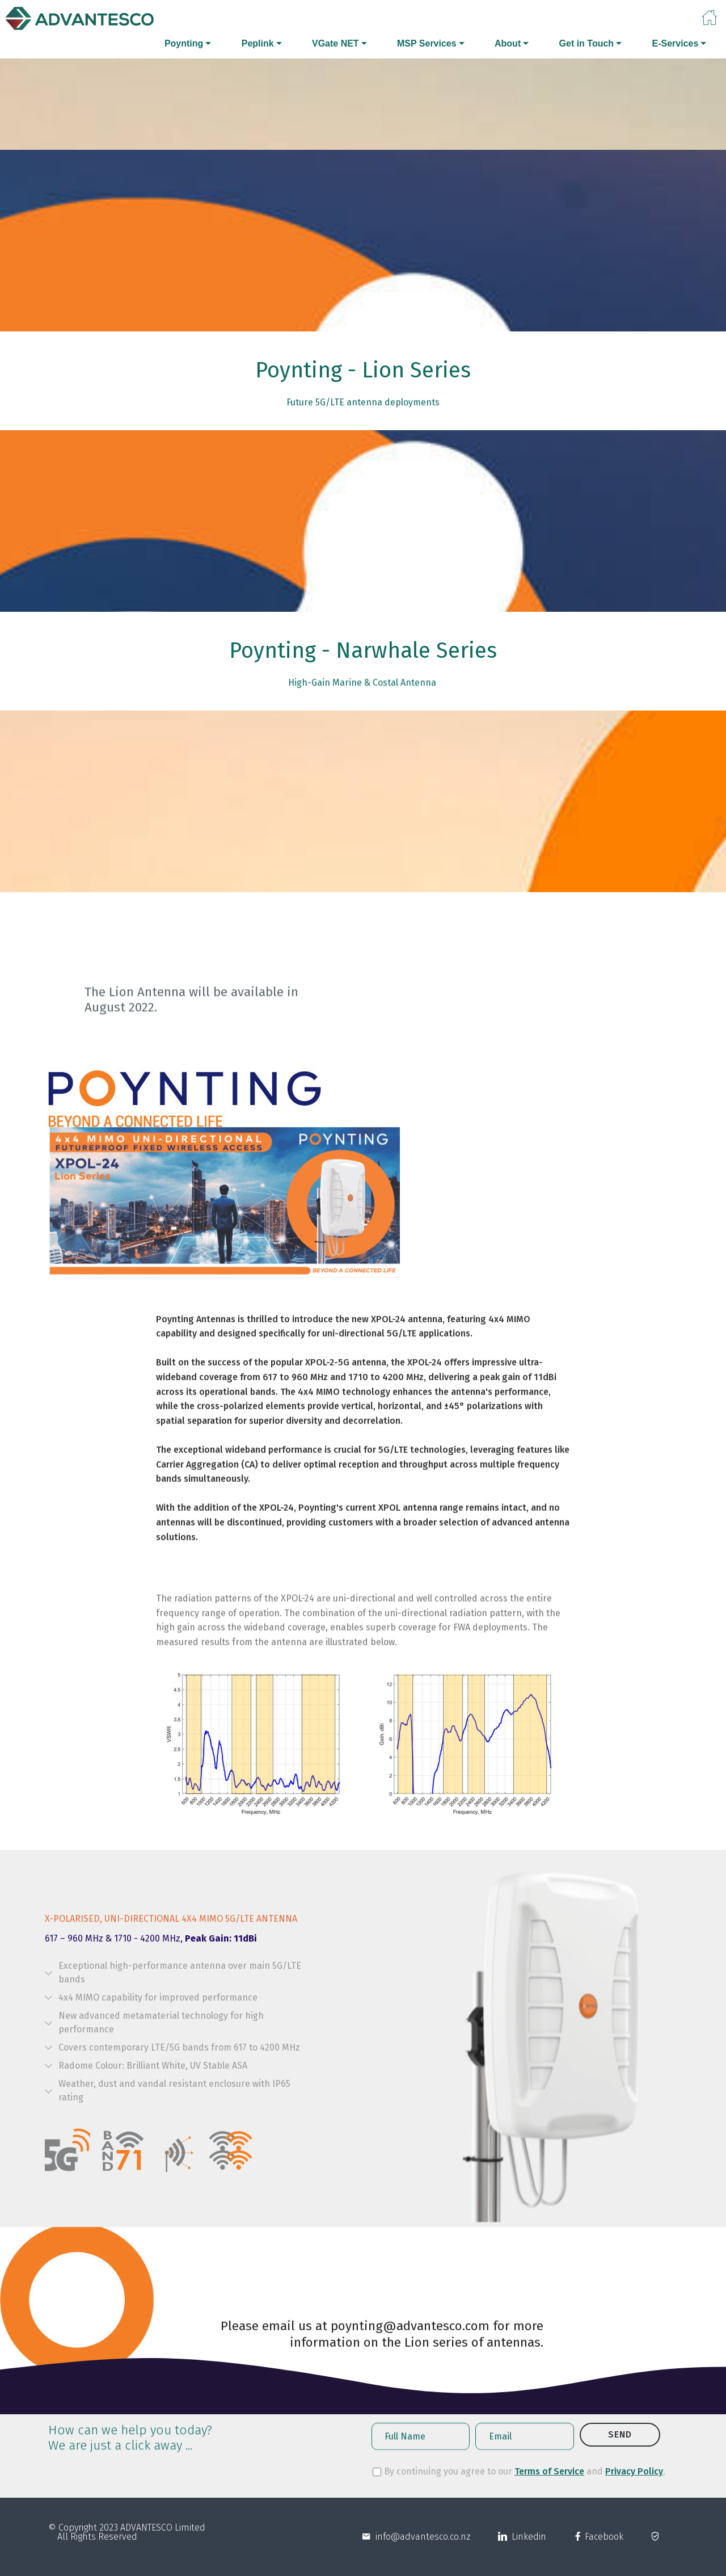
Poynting (183, 43)
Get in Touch (586, 43)
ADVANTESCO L (149, 2538)
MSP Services (427, 43)
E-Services (675, 43)
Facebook (603, 2548)
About (508, 43)
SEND (620, 2449)
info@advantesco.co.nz (421, 2548)
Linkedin (526, 2548)
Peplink (258, 43)
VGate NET (335, 43)
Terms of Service (549, 2479)
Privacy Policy (634, 2479)
